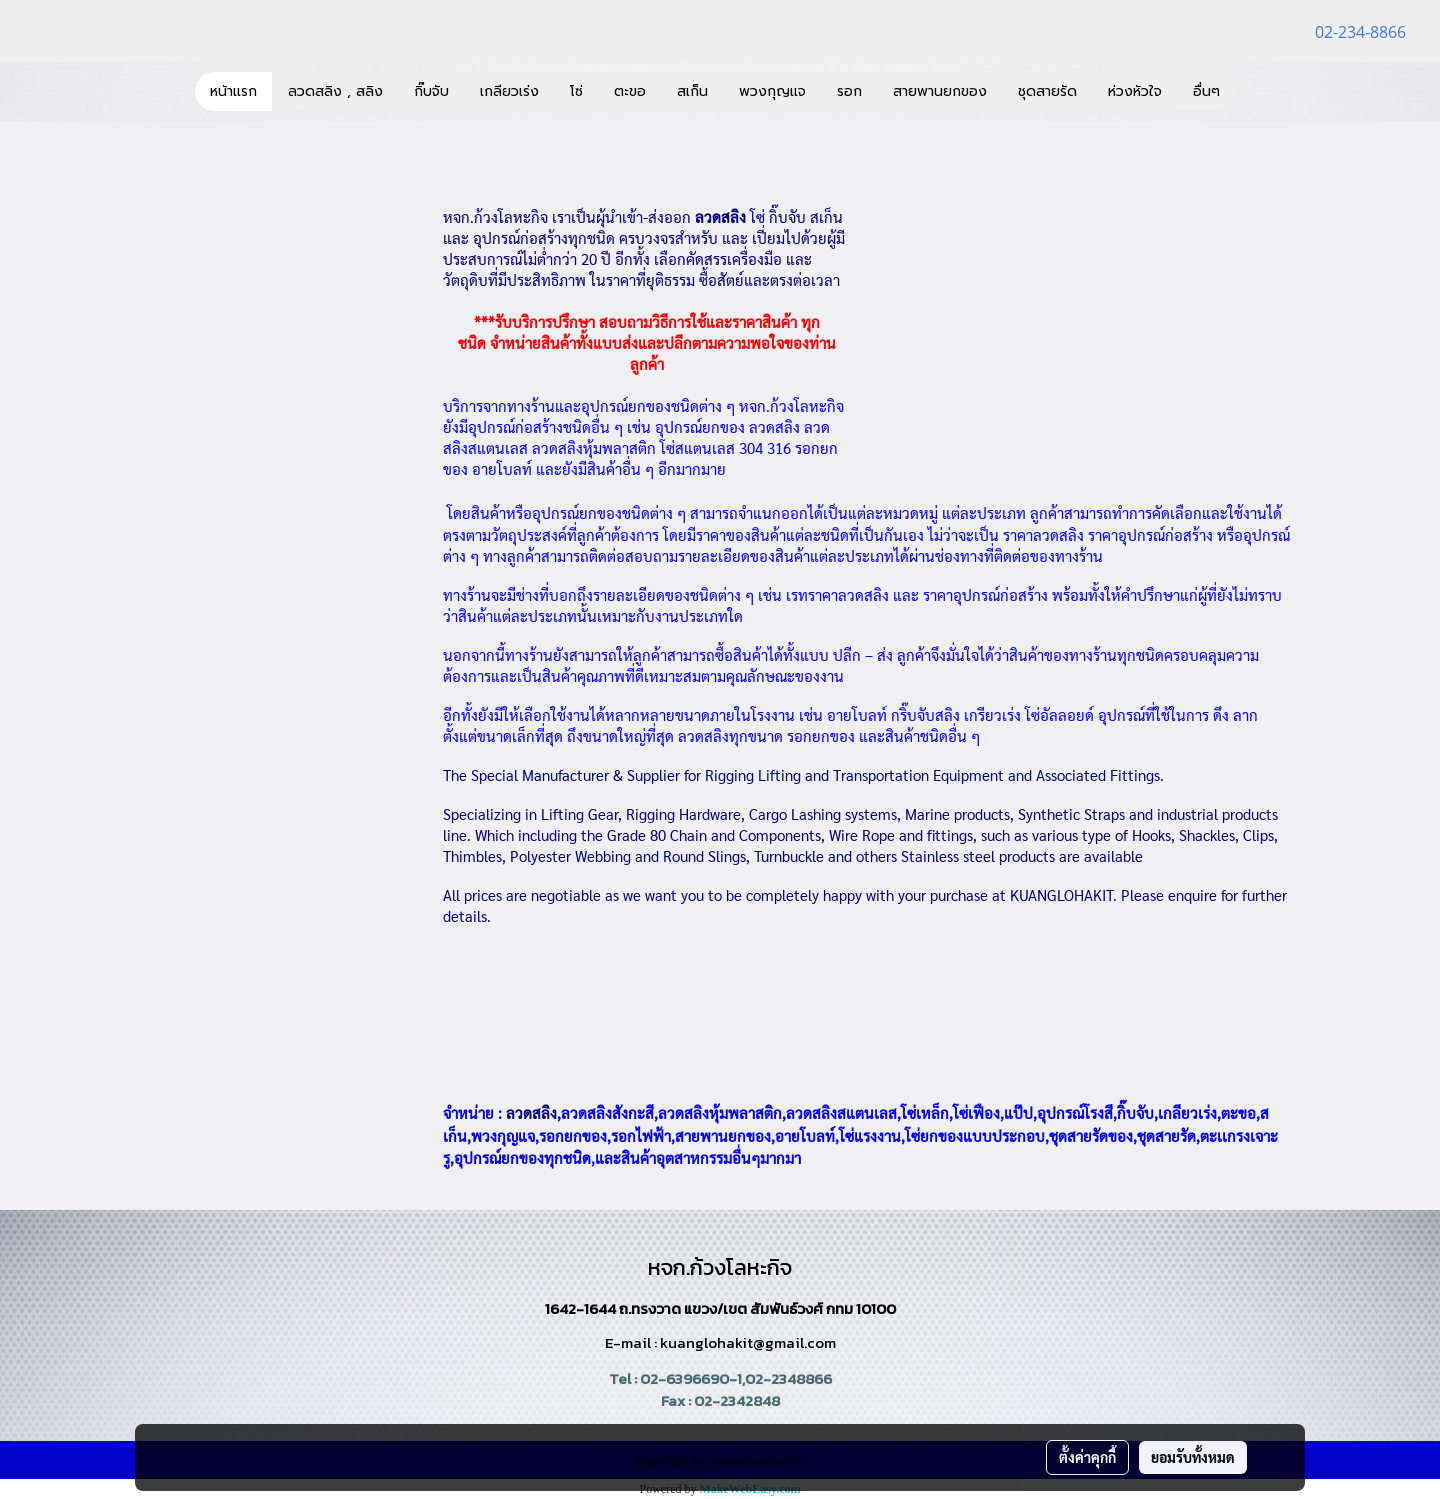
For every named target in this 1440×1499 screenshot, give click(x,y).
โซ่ (576, 91)
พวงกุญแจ (772, 91)
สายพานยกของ (940, 91)
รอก (849, 91)
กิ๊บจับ (431, 91)
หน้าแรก (233, 91)
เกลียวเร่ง (509, 91)
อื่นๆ (1206, 91)
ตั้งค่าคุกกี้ (1087, 1457)
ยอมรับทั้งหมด (1193, 1457)
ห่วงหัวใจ (1135, 91)
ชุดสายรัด (1047, 91)
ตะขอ (630, 91)
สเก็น (692, 91)
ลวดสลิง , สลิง (335, 91)
